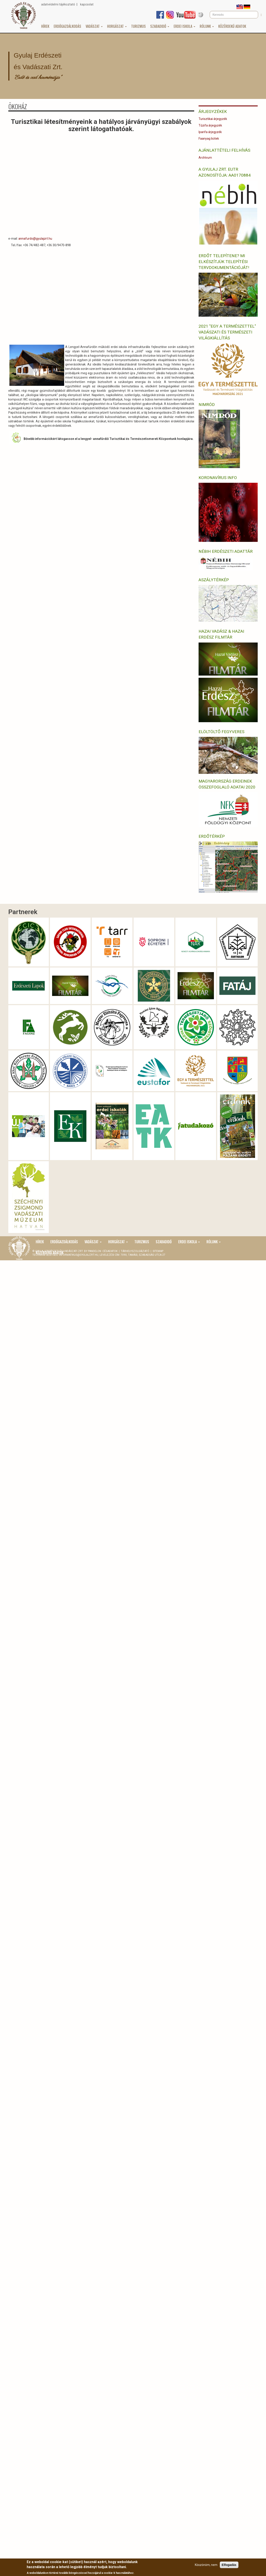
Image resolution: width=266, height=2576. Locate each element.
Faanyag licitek (209, 138)
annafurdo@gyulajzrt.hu (35, 238)
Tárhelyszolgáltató (135, 1251)
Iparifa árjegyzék (210, 132)
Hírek (45, 26)
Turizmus (138, 26)
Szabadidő (159, 26)
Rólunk (207, 26)
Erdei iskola (184, 26)
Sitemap (158, 1251)
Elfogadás (229, 2565)
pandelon (95, 1251)
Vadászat (94, 26)
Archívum (205, 157)
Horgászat (117, 26)
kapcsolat (86, 4)
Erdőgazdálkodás (67, 26)
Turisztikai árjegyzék (213, 119)
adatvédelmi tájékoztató (58, 4)
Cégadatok (110, 1251)
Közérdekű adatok (232, 26)
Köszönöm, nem (206, 2565)
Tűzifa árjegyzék (210, 125)
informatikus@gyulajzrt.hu (78, 1254)
